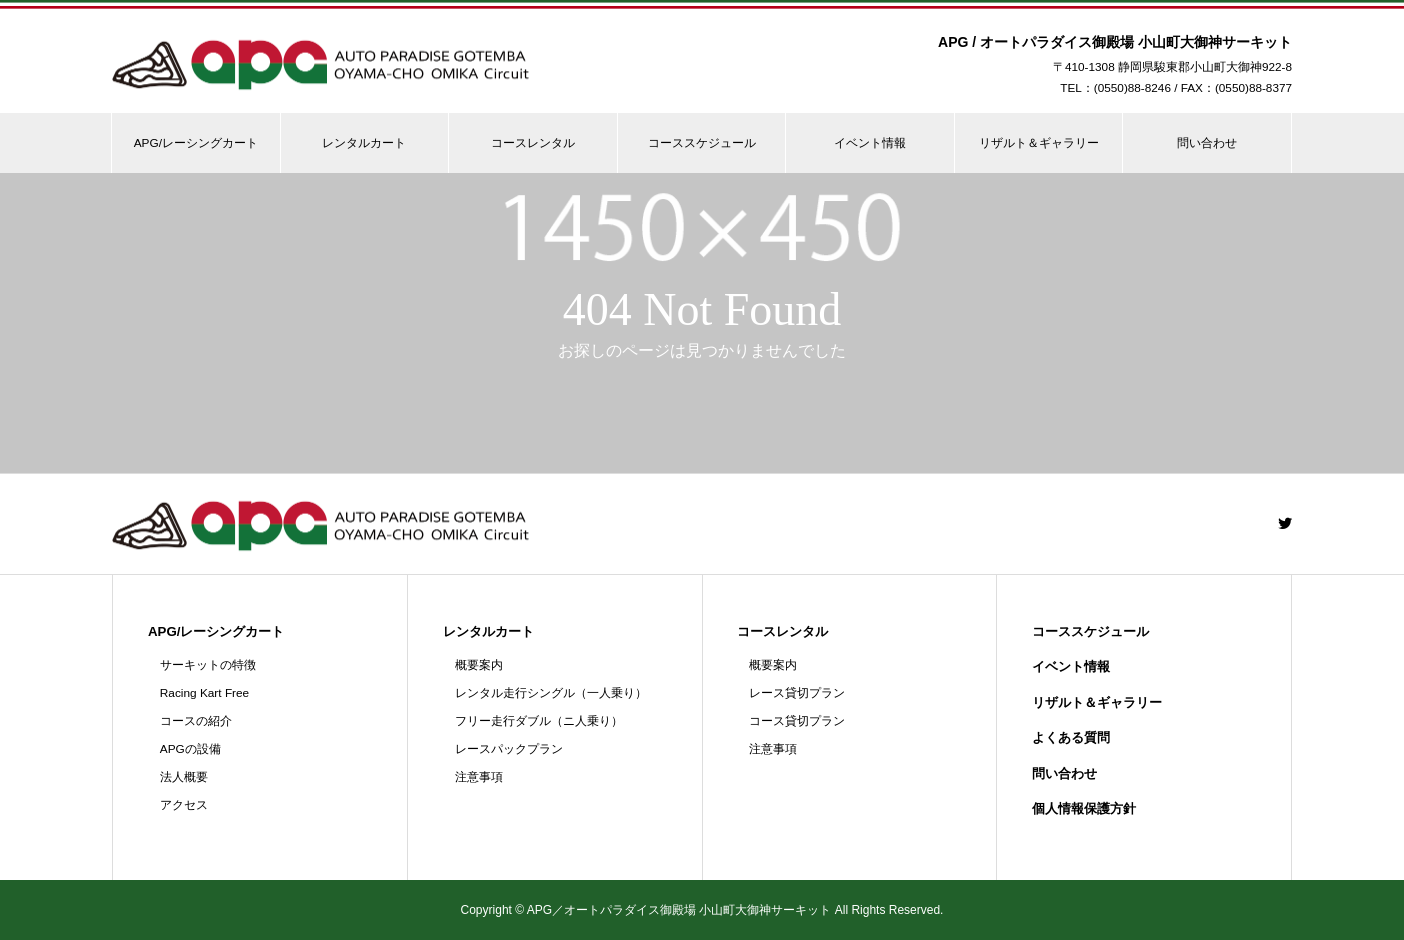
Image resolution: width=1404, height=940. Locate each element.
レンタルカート (364, 143)
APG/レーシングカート (196, 143)
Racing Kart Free (204, 693)
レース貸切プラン (797, 693)
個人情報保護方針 (1084, 808)
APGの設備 (190, 749)
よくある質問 (1071, 737)
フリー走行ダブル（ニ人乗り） (539, 721)
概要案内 (479, 665)
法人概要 (184, 777)
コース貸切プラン (797, 721)
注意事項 (479, 777)
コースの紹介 (196, 721)
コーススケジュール (702, 143)
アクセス (184, 805)
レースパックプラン (509, 749)
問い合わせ (1207, 143)
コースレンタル (533, 143)
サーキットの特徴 (208, 665)
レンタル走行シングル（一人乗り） (551, 693)
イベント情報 (870, 143)
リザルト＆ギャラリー (1039, 143)
